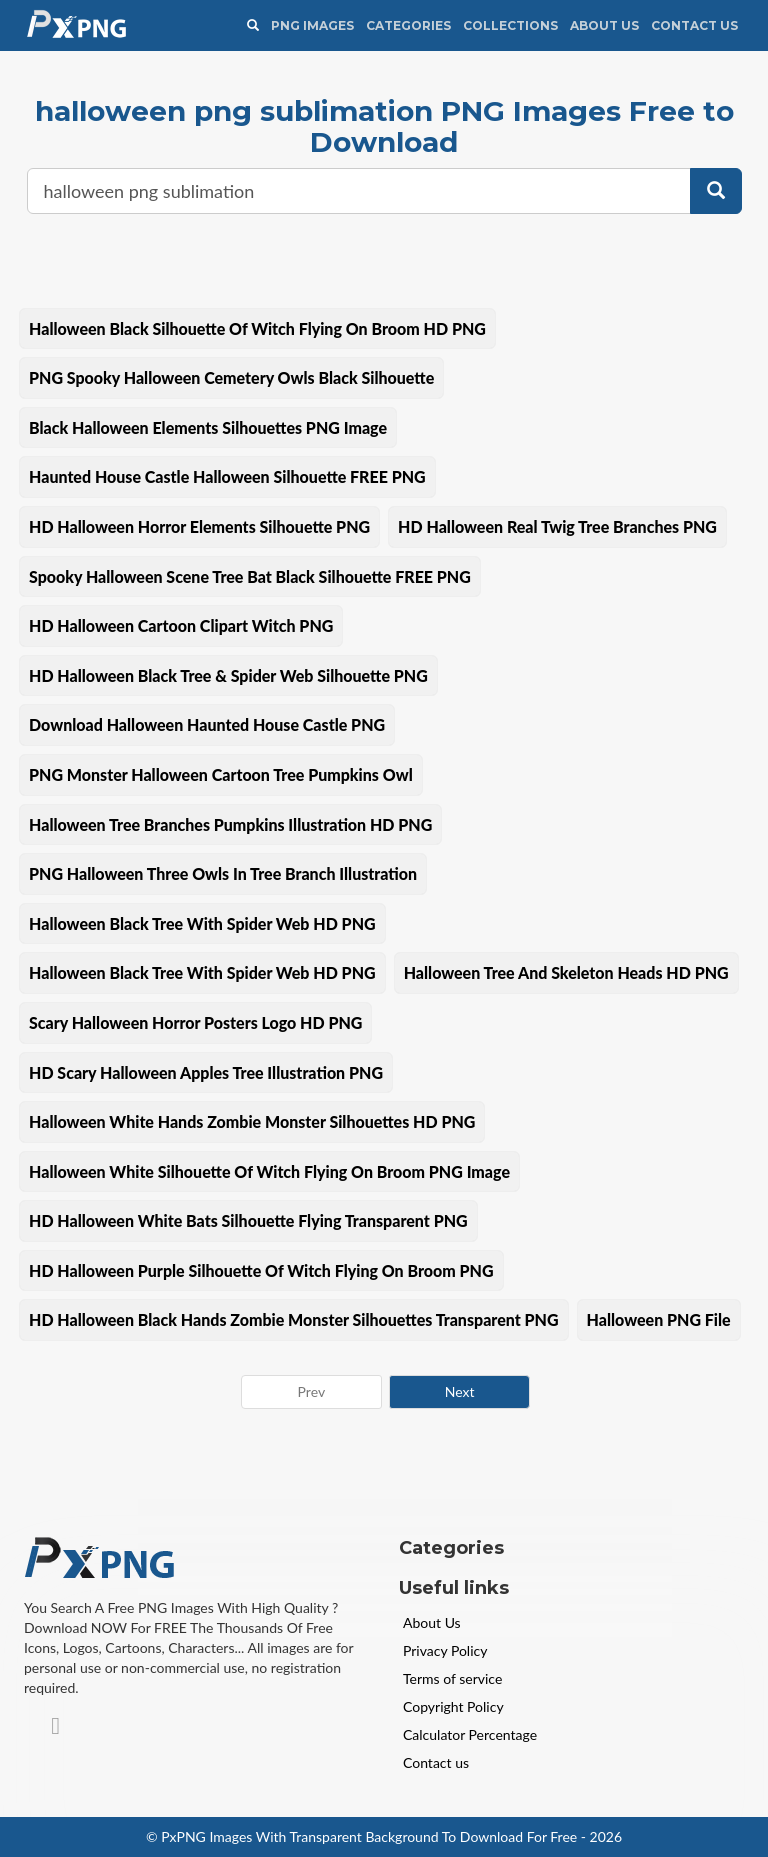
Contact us (436, 1762)
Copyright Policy (453, 1706)
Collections (510, 25)
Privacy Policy (445, 1650)
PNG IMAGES (312, 25)
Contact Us (694, 25)
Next (460, 1391)
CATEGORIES (408, 25)
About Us (604, 25)
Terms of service (452, 1678)
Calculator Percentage (470, 1734)
